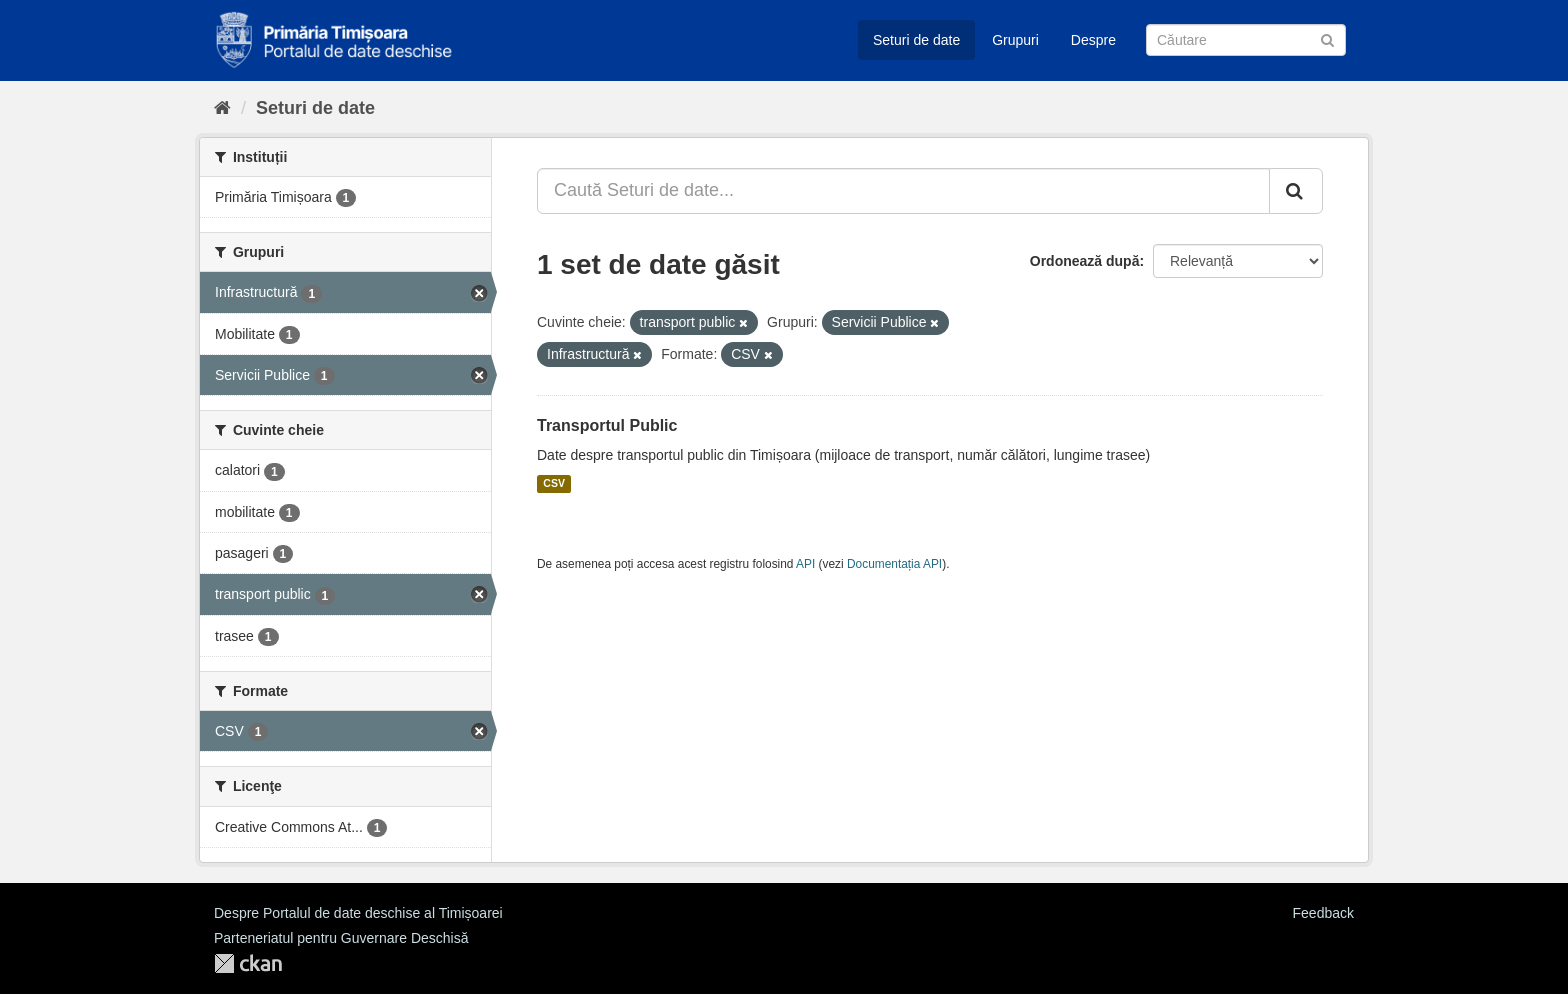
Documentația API (894, 564)
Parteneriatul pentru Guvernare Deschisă (341, 938)
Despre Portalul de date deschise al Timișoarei (358, 913)
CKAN (248, 963)
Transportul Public (607, 425)
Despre (1093, 40)
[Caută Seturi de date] (1246, 40)
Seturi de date (916, 40)
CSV (554, 484)
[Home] (222, 108)
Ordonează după (1085, 261)
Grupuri (1015, 40)
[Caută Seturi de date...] (903, 191)
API (805, 564)
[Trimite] (1327, 38)
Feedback (1323, 913)
